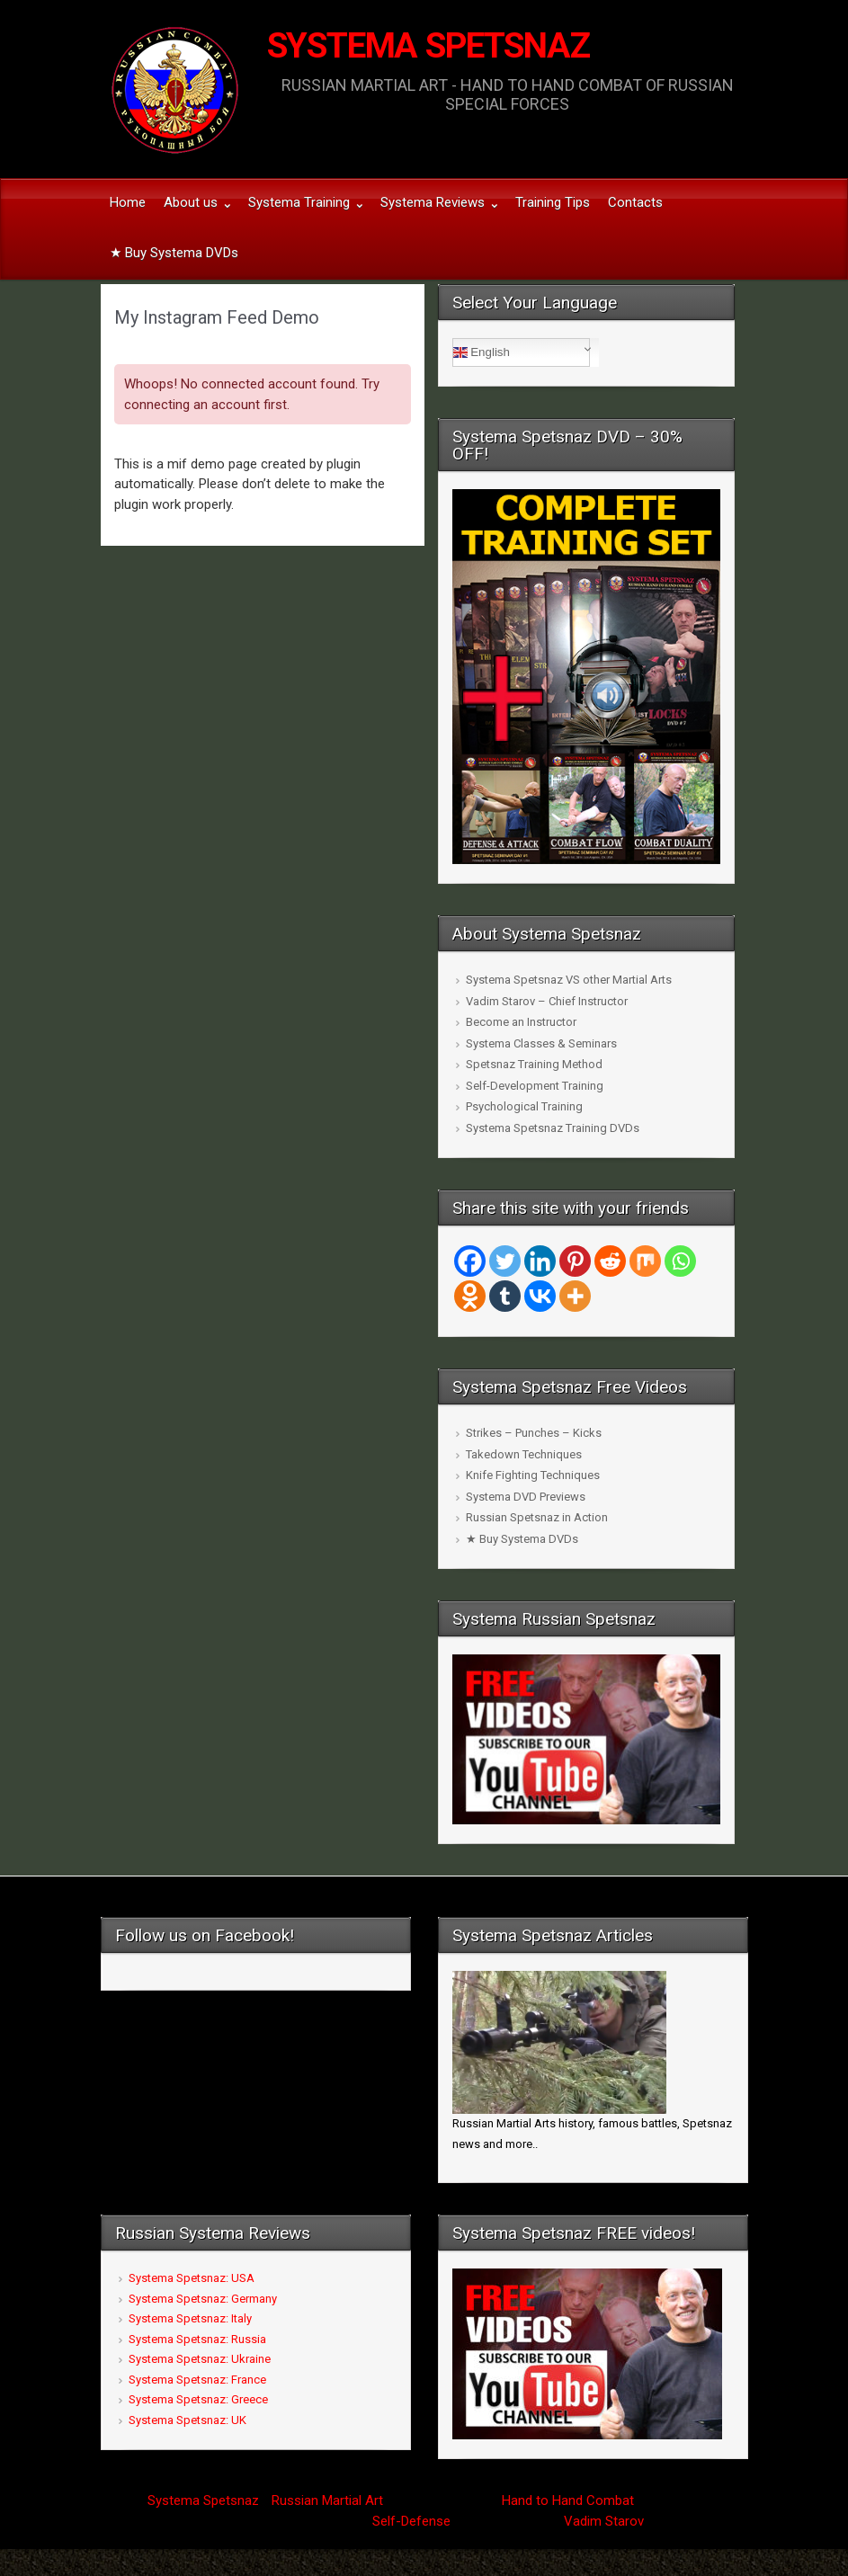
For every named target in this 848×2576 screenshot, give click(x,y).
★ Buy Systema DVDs (522, 1539)
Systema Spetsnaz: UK (187, 2420)
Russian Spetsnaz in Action (537, 1517)
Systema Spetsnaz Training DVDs (552, 1128)
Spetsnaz (231, 2500)
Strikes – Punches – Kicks (534, 1433)
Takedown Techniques (524, 1454)
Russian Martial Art (327, 2500)
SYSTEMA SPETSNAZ (428, 46)
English (481, 352)
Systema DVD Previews (525, 1496)
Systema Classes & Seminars (541, 1043)
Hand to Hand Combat (568, 2500)
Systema (173, 2500)
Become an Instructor (521, 1022)
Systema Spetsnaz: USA (191, 2278)
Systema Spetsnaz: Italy (190, 2318)
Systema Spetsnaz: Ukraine (200, 2359)
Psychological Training (524, 1106)
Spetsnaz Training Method (534, 1064)
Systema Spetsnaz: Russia (197, 2339)
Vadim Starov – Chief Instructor (547, 1001)
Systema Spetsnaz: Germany (203, 2298)
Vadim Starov (603, 2521)
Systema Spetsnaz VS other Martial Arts (569, 979)
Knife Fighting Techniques (533, 1475)
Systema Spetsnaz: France (197, 2379)
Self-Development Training (534, 1085)
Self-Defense (411, 2521)
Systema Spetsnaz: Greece (198, 2399)
